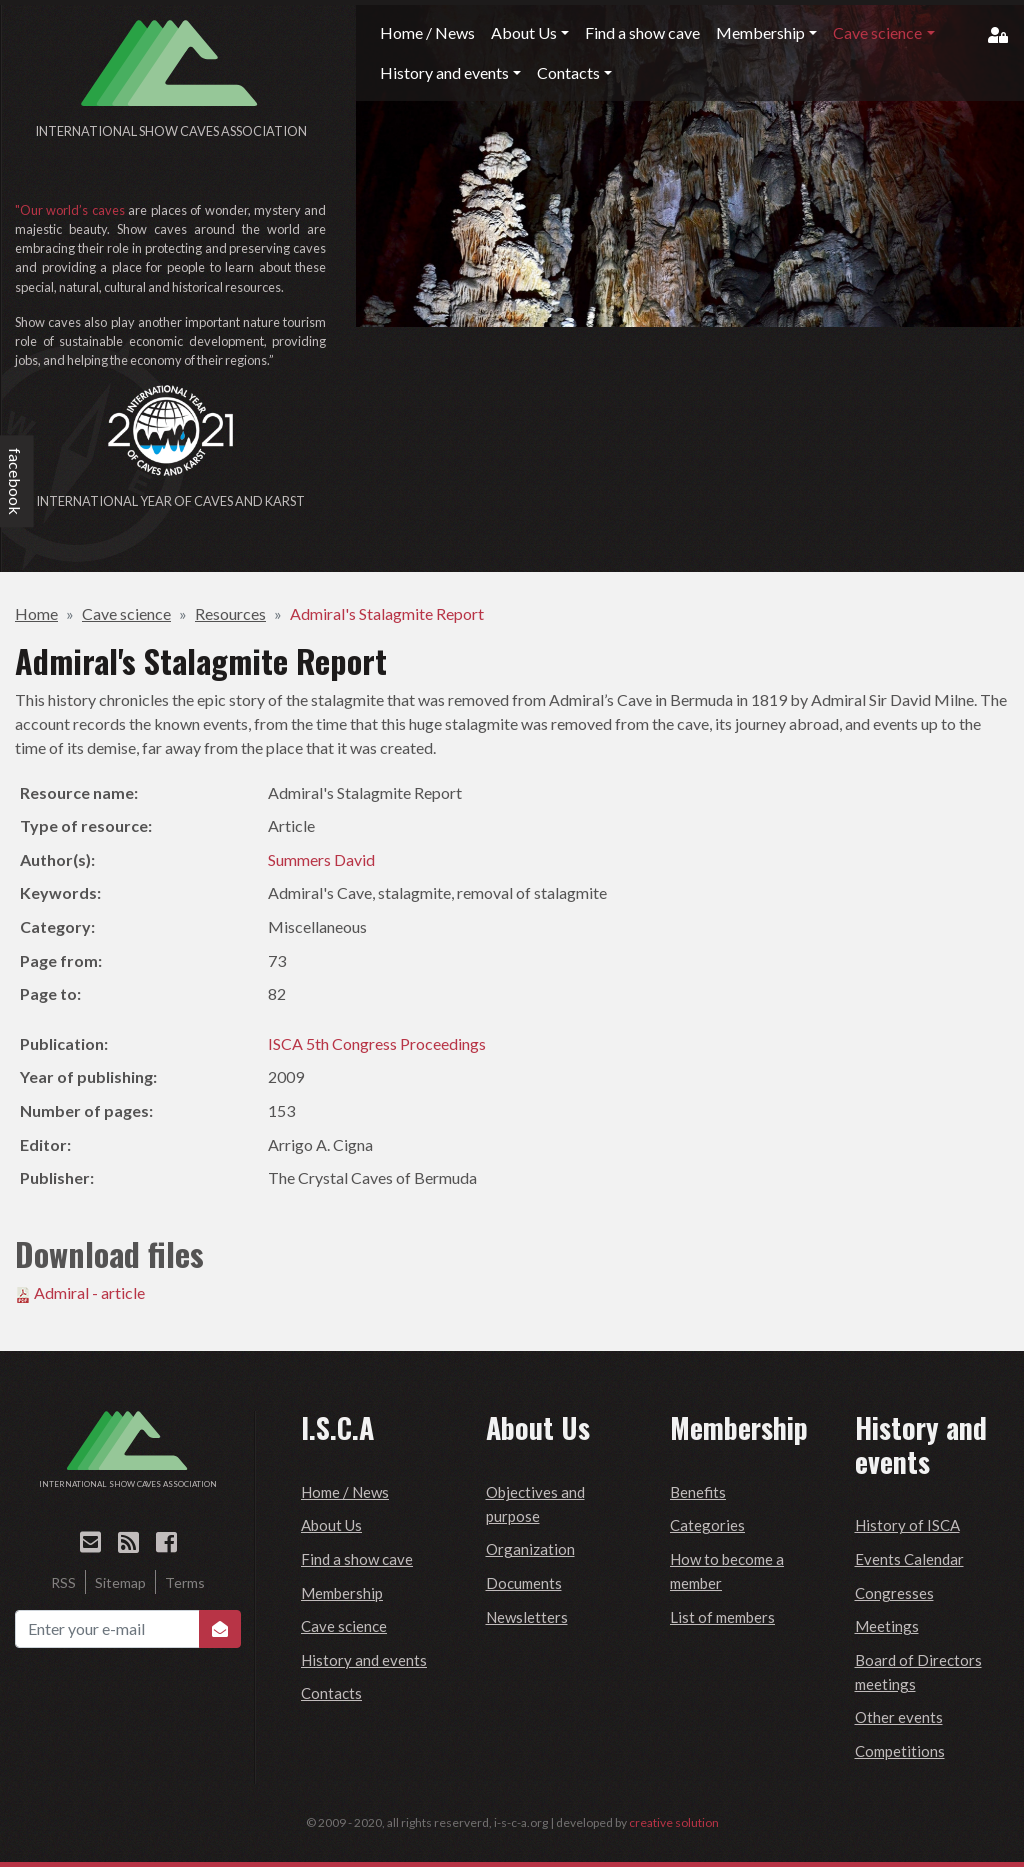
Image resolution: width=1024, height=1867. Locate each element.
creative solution (674, 1822)
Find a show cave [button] (642, 32)
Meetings (887, 1626)
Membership (342, 1593)
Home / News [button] (427, 32)
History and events (364, 1660)
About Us (331, 1525)
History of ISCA (907, 1525)
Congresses (894, 1593)
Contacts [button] (568, 72)
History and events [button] (444, 72)
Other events (899, 1717)
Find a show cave (357, 1559)
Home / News (345, 1492)
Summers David (321, 859)
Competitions (900, 1751)
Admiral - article (89, 1292)
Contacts (331, 1693)
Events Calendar (909, 1559)
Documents (524, 1583)
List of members (722, 1617)
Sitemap (120, 1582)
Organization (530, 1549)
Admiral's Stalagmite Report (387, 613)
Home (36, 613)
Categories (707, 1525)
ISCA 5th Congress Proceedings (377, 1043)
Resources (230, 613)
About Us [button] (524, 32)
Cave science (126, 613)
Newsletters (527, 1617)
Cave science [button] (877, 32)
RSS (63, 1582)
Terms (185, 1582)
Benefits (698, 1492)
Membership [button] (760, 32)
